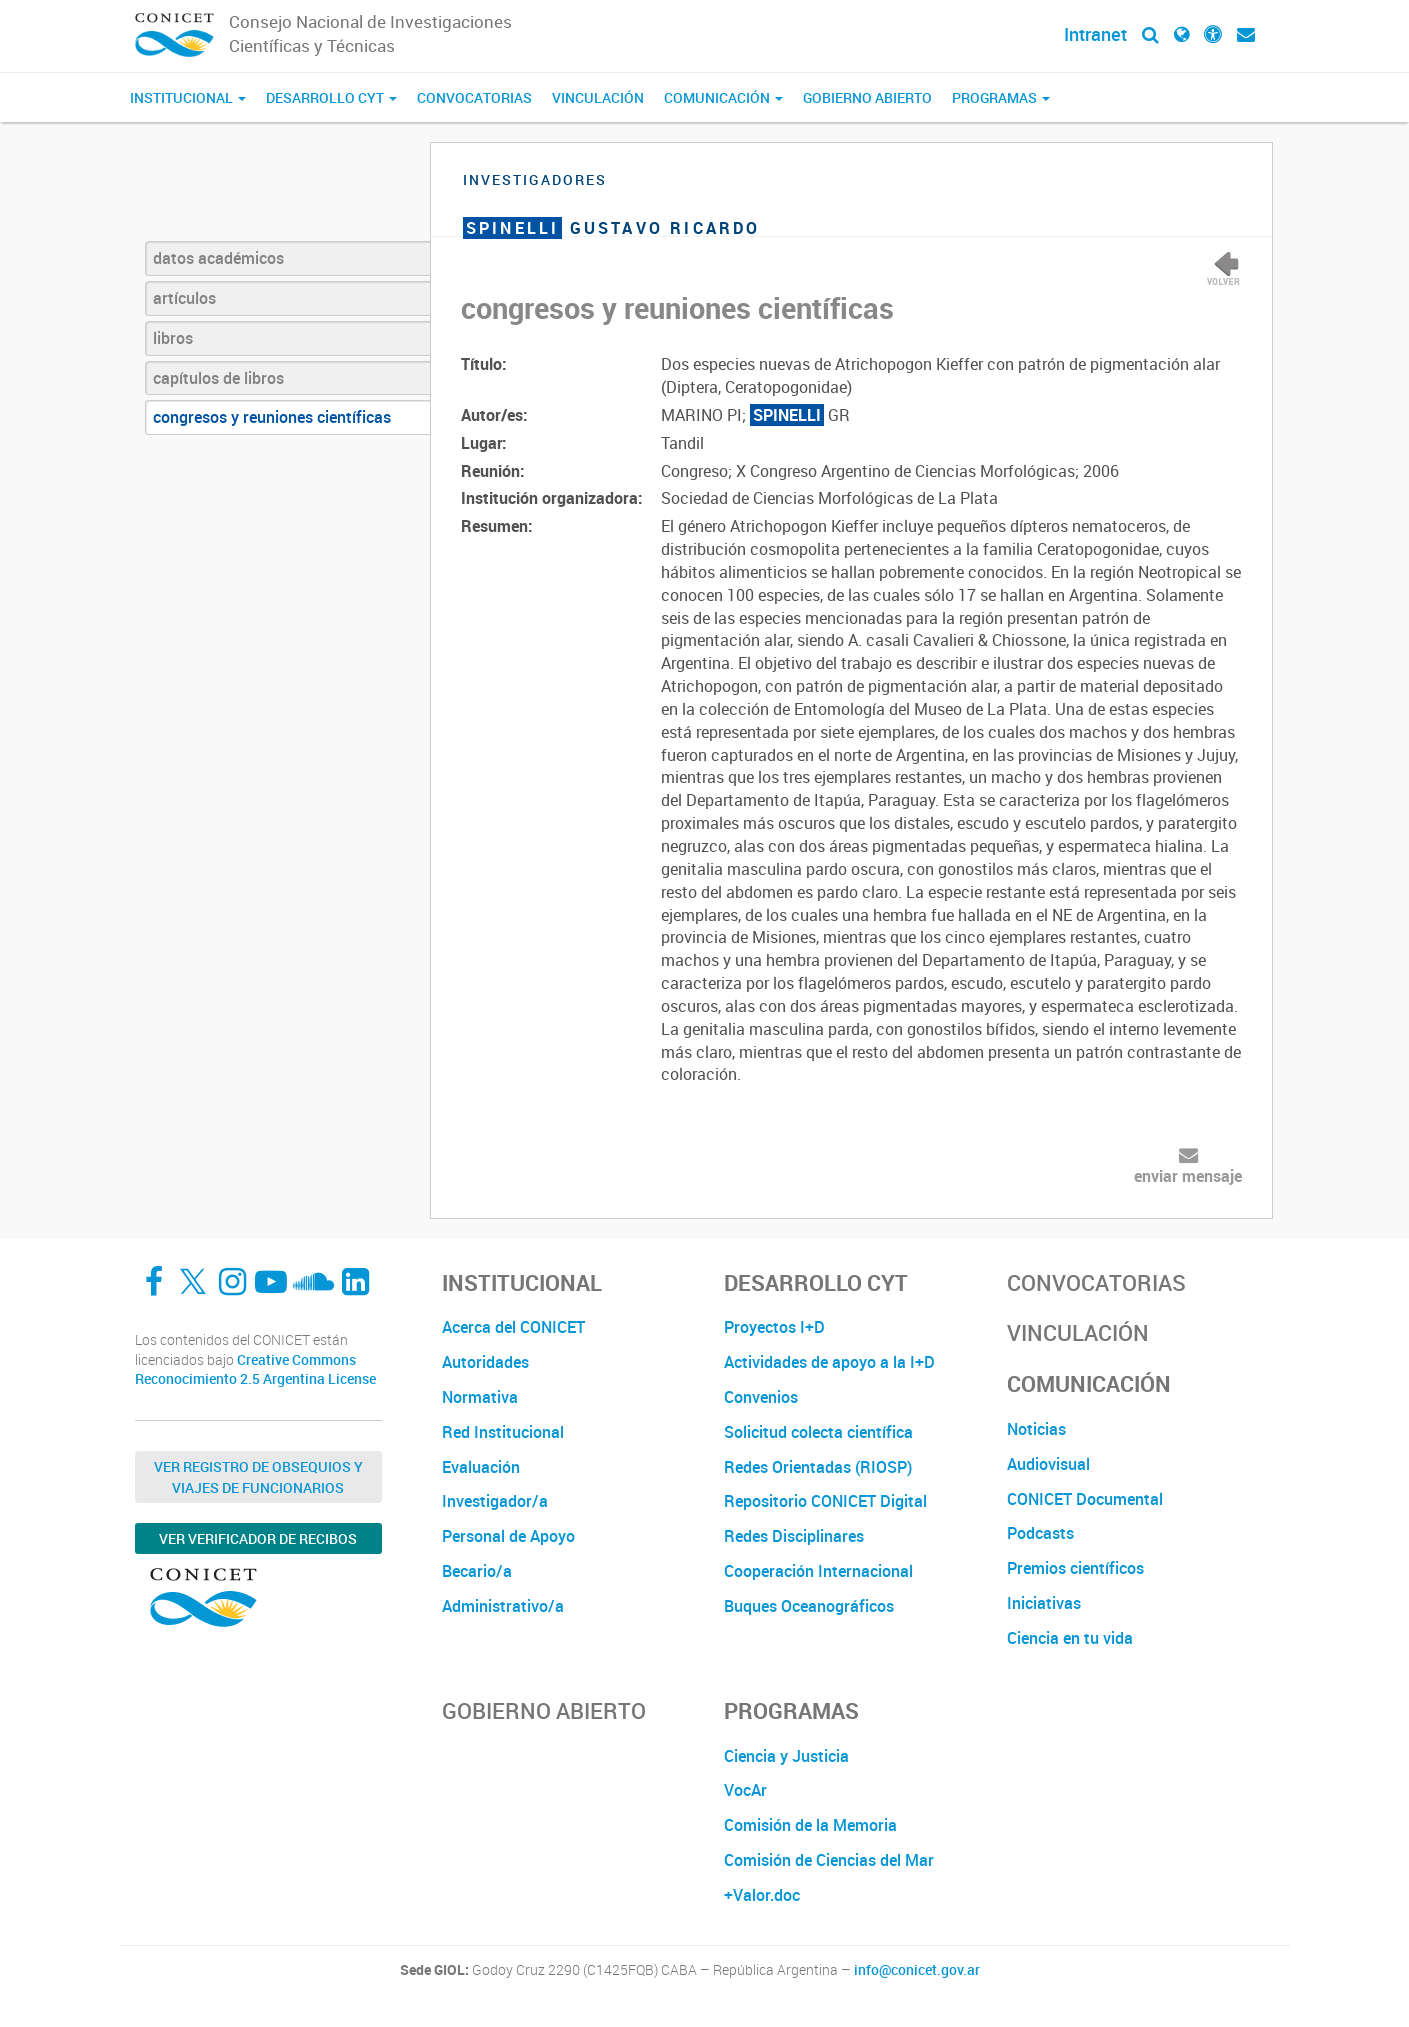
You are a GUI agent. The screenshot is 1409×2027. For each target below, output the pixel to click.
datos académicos (218, 258)
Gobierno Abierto (867, 97)
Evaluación (481, 1467)
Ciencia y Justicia (786, 1756)
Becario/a (477, 1571)
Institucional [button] (188, 97)
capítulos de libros (218, 378)
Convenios (761, 1397)
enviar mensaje (1188, 1176)
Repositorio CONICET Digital (825, 1501)
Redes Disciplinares (794, 1536)
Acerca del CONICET (513, 1327)
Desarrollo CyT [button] (331, 97)
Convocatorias (474, 97)
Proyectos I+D (774, 1327)
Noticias (1036, 1429)
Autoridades (485, 1362)
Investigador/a (495, 1501)
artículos (184, 298)
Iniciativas (1044, 1603)
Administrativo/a (503, 1606)
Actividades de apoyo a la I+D (829, 1362)
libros (173, 338)
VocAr (745, 1790)
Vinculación (598, 97)
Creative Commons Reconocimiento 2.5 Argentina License (255, 1369)
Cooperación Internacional (818, 1571)
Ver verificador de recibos (258, 1538)
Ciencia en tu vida (1070, 1638)
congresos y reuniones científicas (272, 417)
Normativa (480, 1397)
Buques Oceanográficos (809, 1606)
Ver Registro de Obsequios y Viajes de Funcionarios (258, 1477)
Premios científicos (1075, 1568)
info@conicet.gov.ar (917, 1970)
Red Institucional (503, 1432)
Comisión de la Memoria (810, 1825)
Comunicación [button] (723, 97)
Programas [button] (1001, 97)
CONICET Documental (1085, 1499)
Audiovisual (1048, 1464)
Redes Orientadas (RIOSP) (818, 1467)
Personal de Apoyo (508, 1536)
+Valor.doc (762, 1895)
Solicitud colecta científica (818, 1432)
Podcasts (1040, 1533)
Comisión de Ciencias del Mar (829, 1860)
